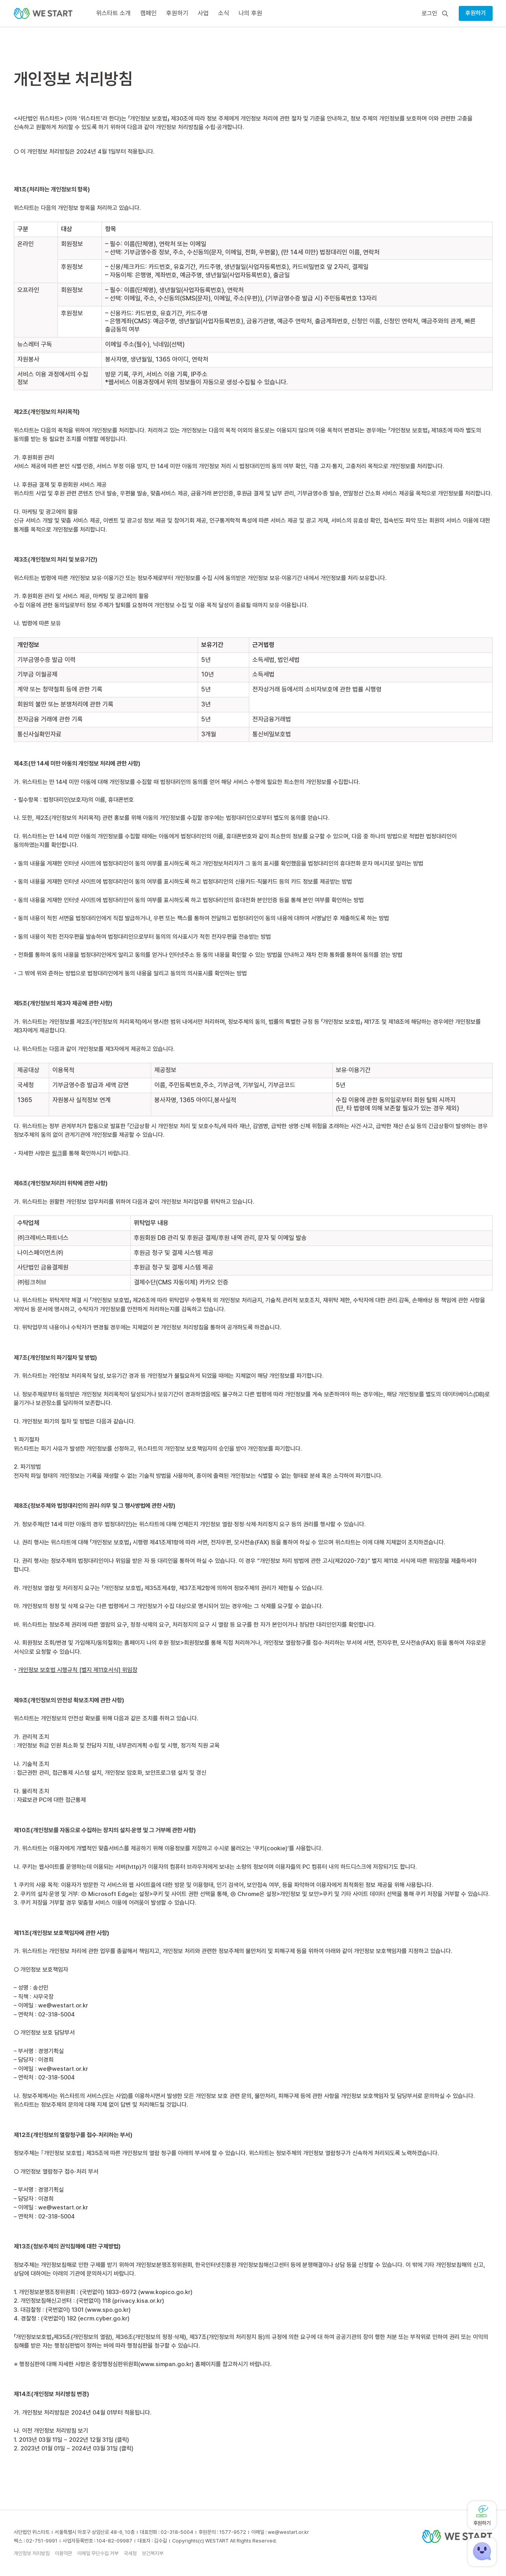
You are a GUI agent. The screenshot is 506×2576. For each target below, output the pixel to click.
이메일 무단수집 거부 (98, 2553)
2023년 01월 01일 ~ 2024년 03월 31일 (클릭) (76, 2448)
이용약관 (63, 2553)
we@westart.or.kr (63, 2005)
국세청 (130, 2553)
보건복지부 (152, 2553)
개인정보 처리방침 (32, 2553)
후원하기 (475, 13)
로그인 (429, 14)
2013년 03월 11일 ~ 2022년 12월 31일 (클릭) (74, 2439)
